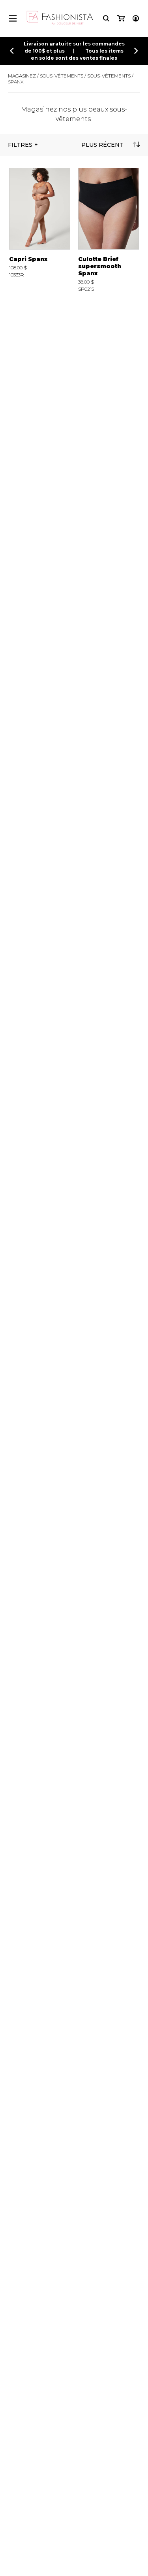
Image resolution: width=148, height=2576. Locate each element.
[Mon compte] (136, 18)
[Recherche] (106, 18)
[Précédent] (12, 51)
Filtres (20, 144)
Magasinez (22, 76)
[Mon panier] (121, 18)
